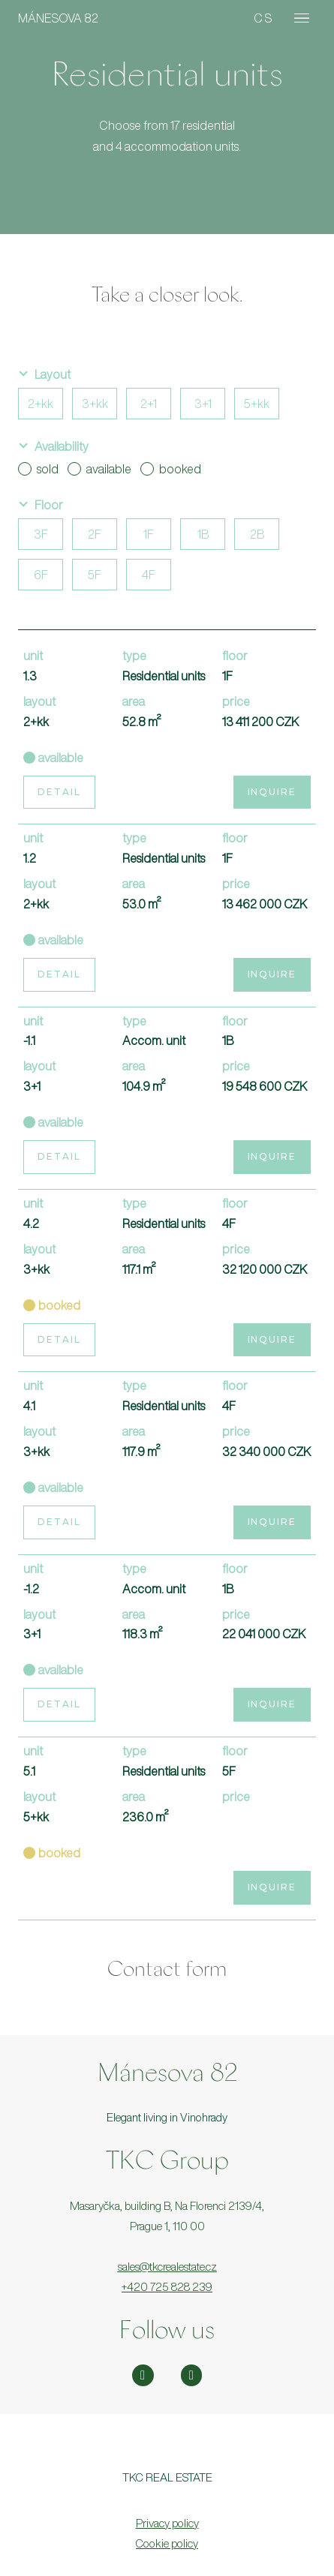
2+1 (148, 404)
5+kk (256, 404)
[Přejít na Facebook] (192, 2375)
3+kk (95, 404)
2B (257, 534)
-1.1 (29, 1040)
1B (203, 534)
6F (41, 575)
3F (41, 534)
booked (170, 469)
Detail (59, 791)
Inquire (272, 791)
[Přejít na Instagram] (143, 2375)
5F (94, 575)
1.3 (30, 676)
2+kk (40, 404)
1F (148, 534)
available (99, 469)
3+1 (203, 404)
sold (38, 469)
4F (148, 575)
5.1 (29, 1771)
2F (94, 534)
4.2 (31, 1223)
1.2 (29, 858)
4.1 (29, 1406)
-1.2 (31, 1589)
